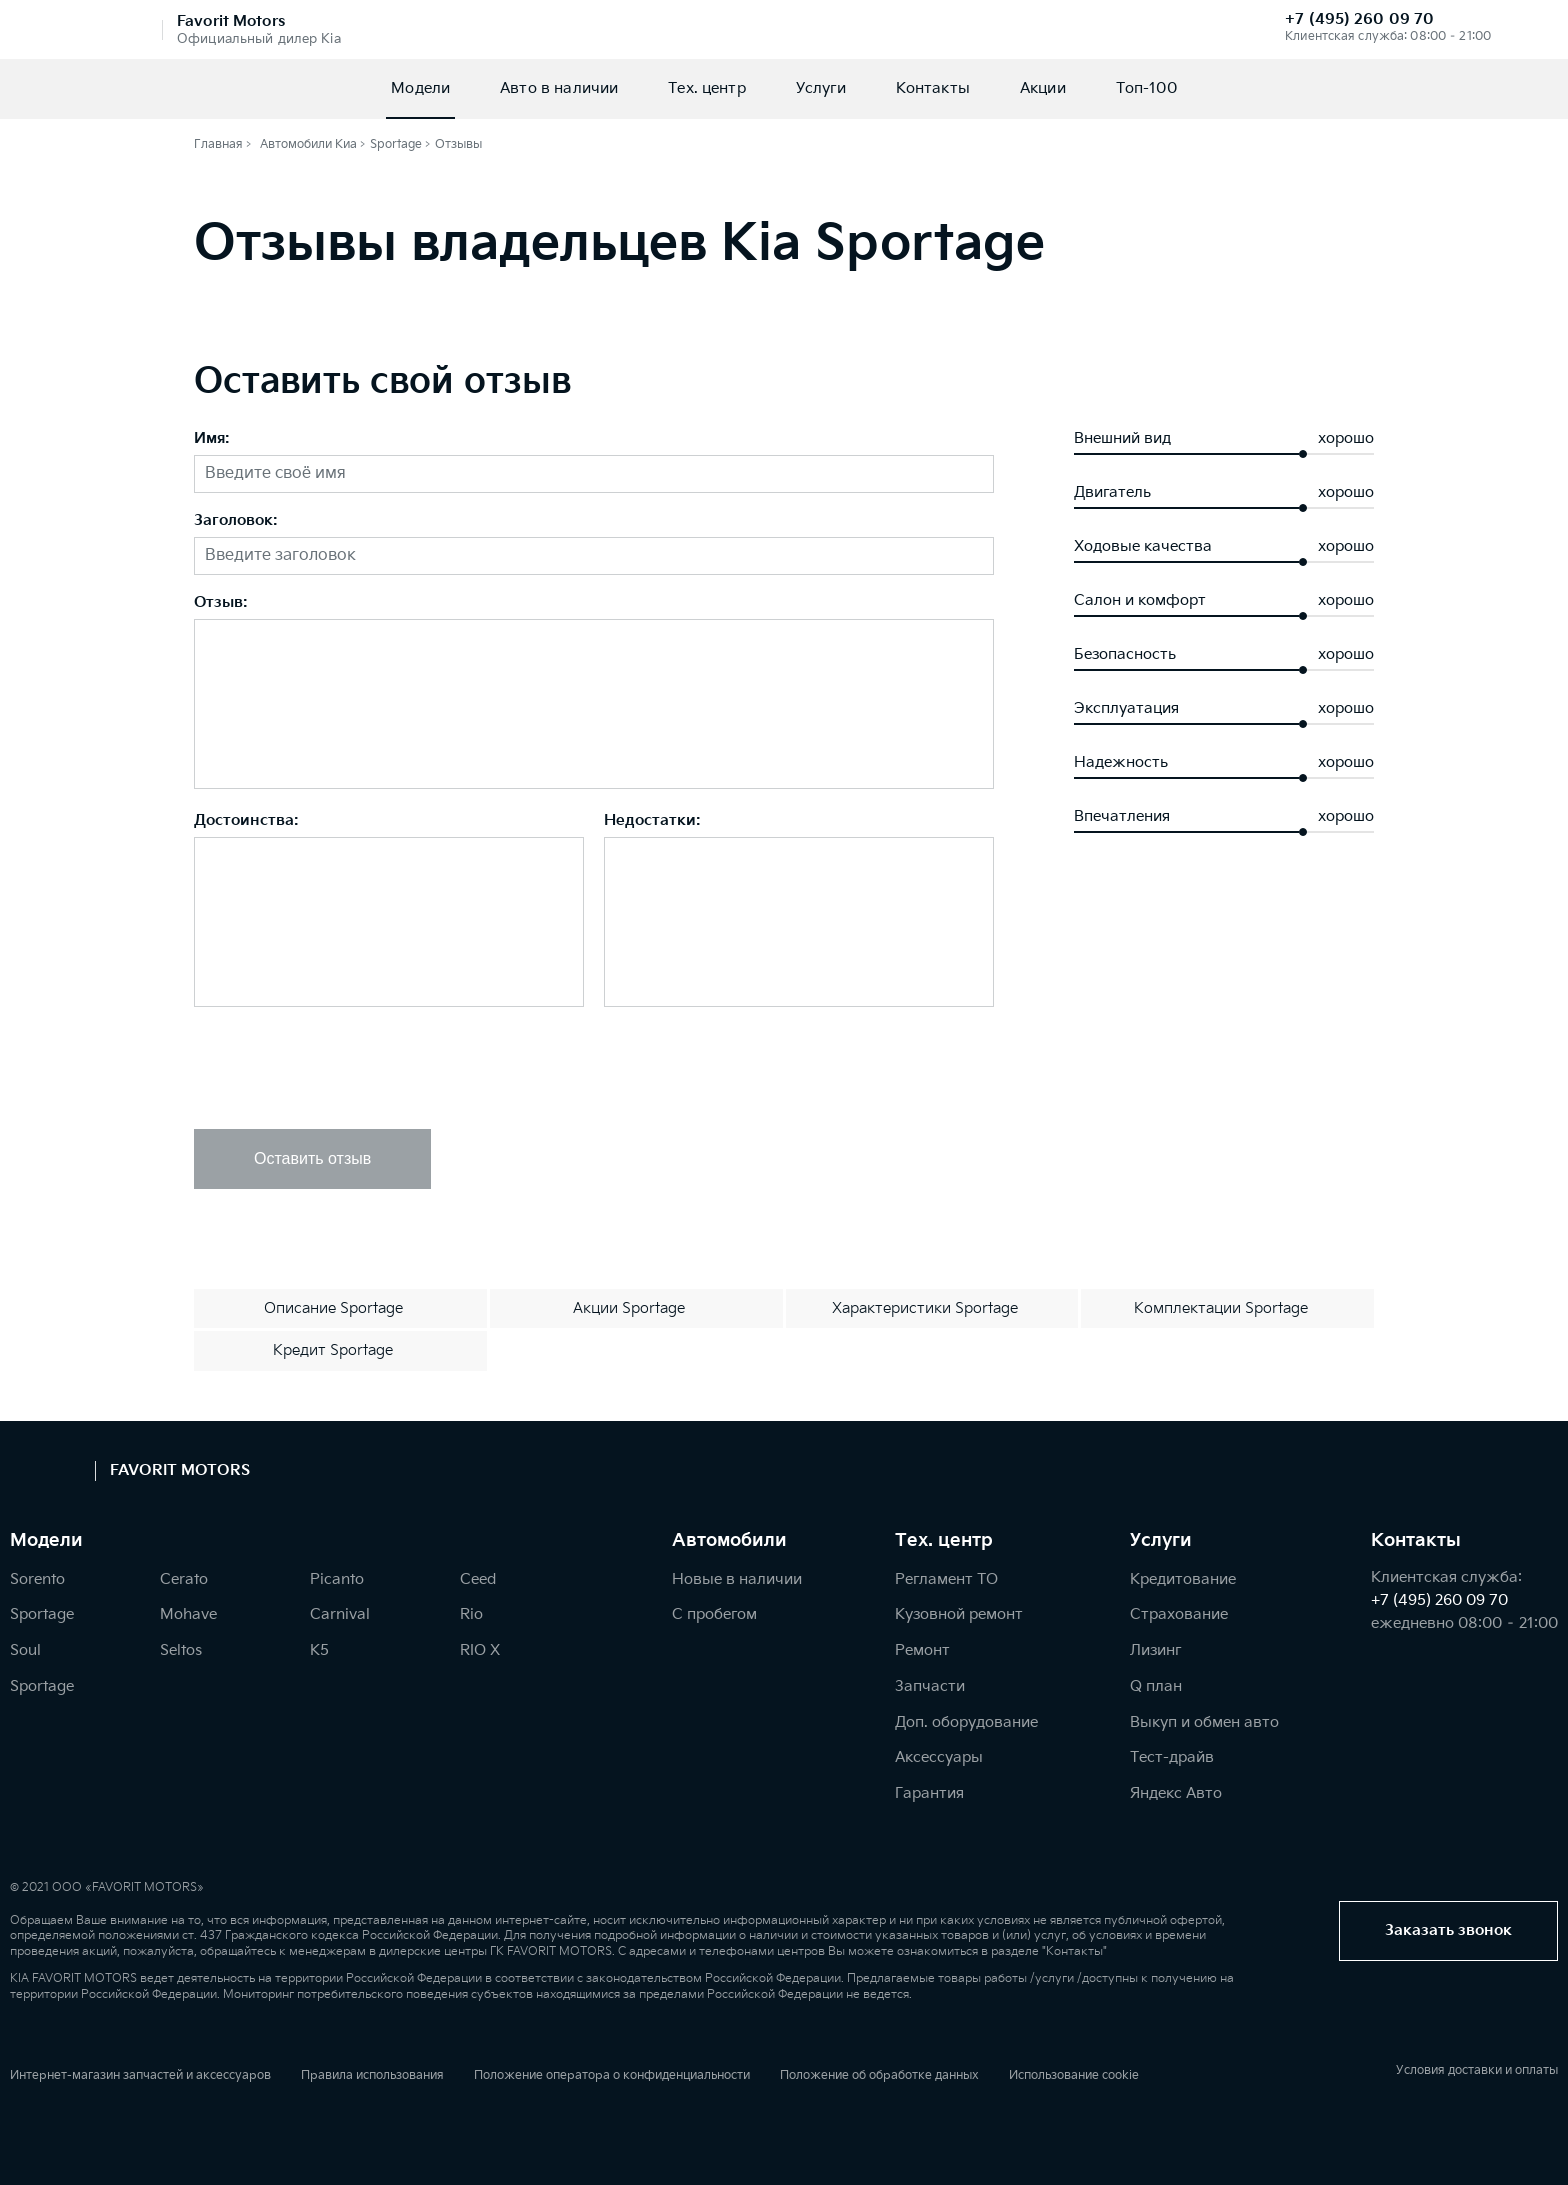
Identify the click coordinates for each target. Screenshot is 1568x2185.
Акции (1043, 88)
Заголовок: (236, 521)
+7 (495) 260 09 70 (1359, 19)
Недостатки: (652, 821)
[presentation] (346, 1070)
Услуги (821, 88)
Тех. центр (707, 88)
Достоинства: (246, 821)
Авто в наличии (559, 88)
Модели (420, 88)
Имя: (212, 439)
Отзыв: (221, 603)
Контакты (933, 88)
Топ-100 (1146, 88)
